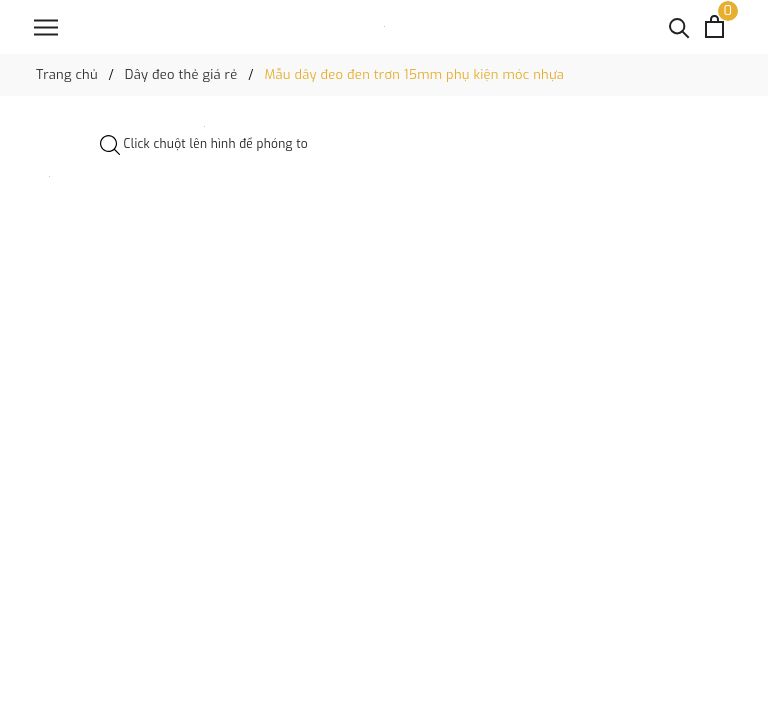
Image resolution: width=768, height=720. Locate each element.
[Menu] (46, 27)
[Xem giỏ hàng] (714, 26)
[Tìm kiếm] (679, 26)
